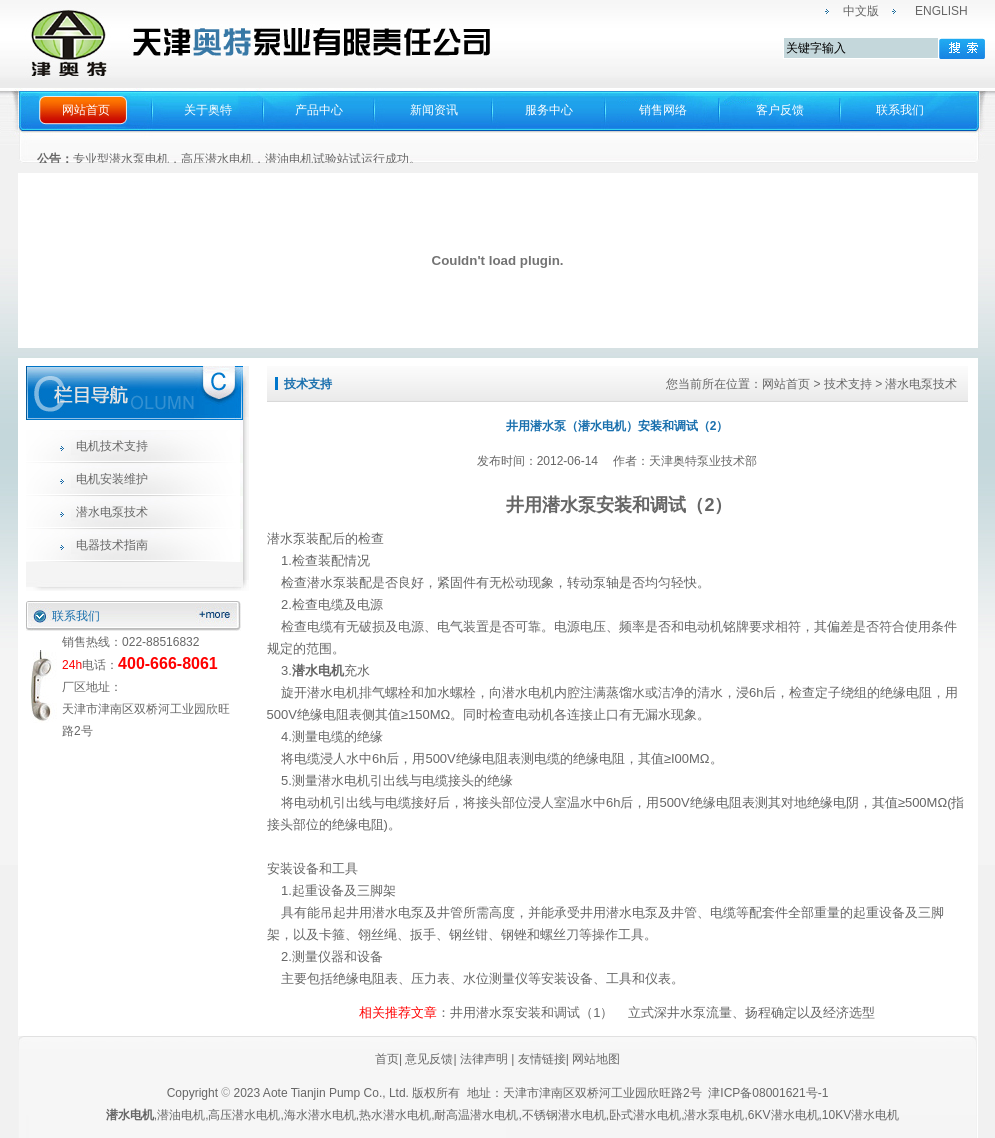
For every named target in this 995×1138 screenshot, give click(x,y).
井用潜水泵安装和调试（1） (531, 1012)
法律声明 (484, 1059)
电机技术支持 (112, 446)
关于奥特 (208, 110)
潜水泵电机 (714, 1115)
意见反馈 (427, 1059)
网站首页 (86, 110)
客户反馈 (780, 110)
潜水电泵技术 (112, 512)
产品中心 (319, 110)
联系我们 (900, 110)
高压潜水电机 (244, 1115)
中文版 (861, 11)
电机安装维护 (112, 479)
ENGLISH (941, 11)
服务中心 (549, 110)
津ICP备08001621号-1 (769, 1093)
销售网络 (663, 110)
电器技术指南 (112, 545)
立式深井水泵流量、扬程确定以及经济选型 (751, 1012)
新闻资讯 (434, 110)
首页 (387, 1059)
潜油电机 (181, 1115)
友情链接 (542, 1059)
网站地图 (596, 1059)
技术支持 (848, 384)
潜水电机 (528, 692)
